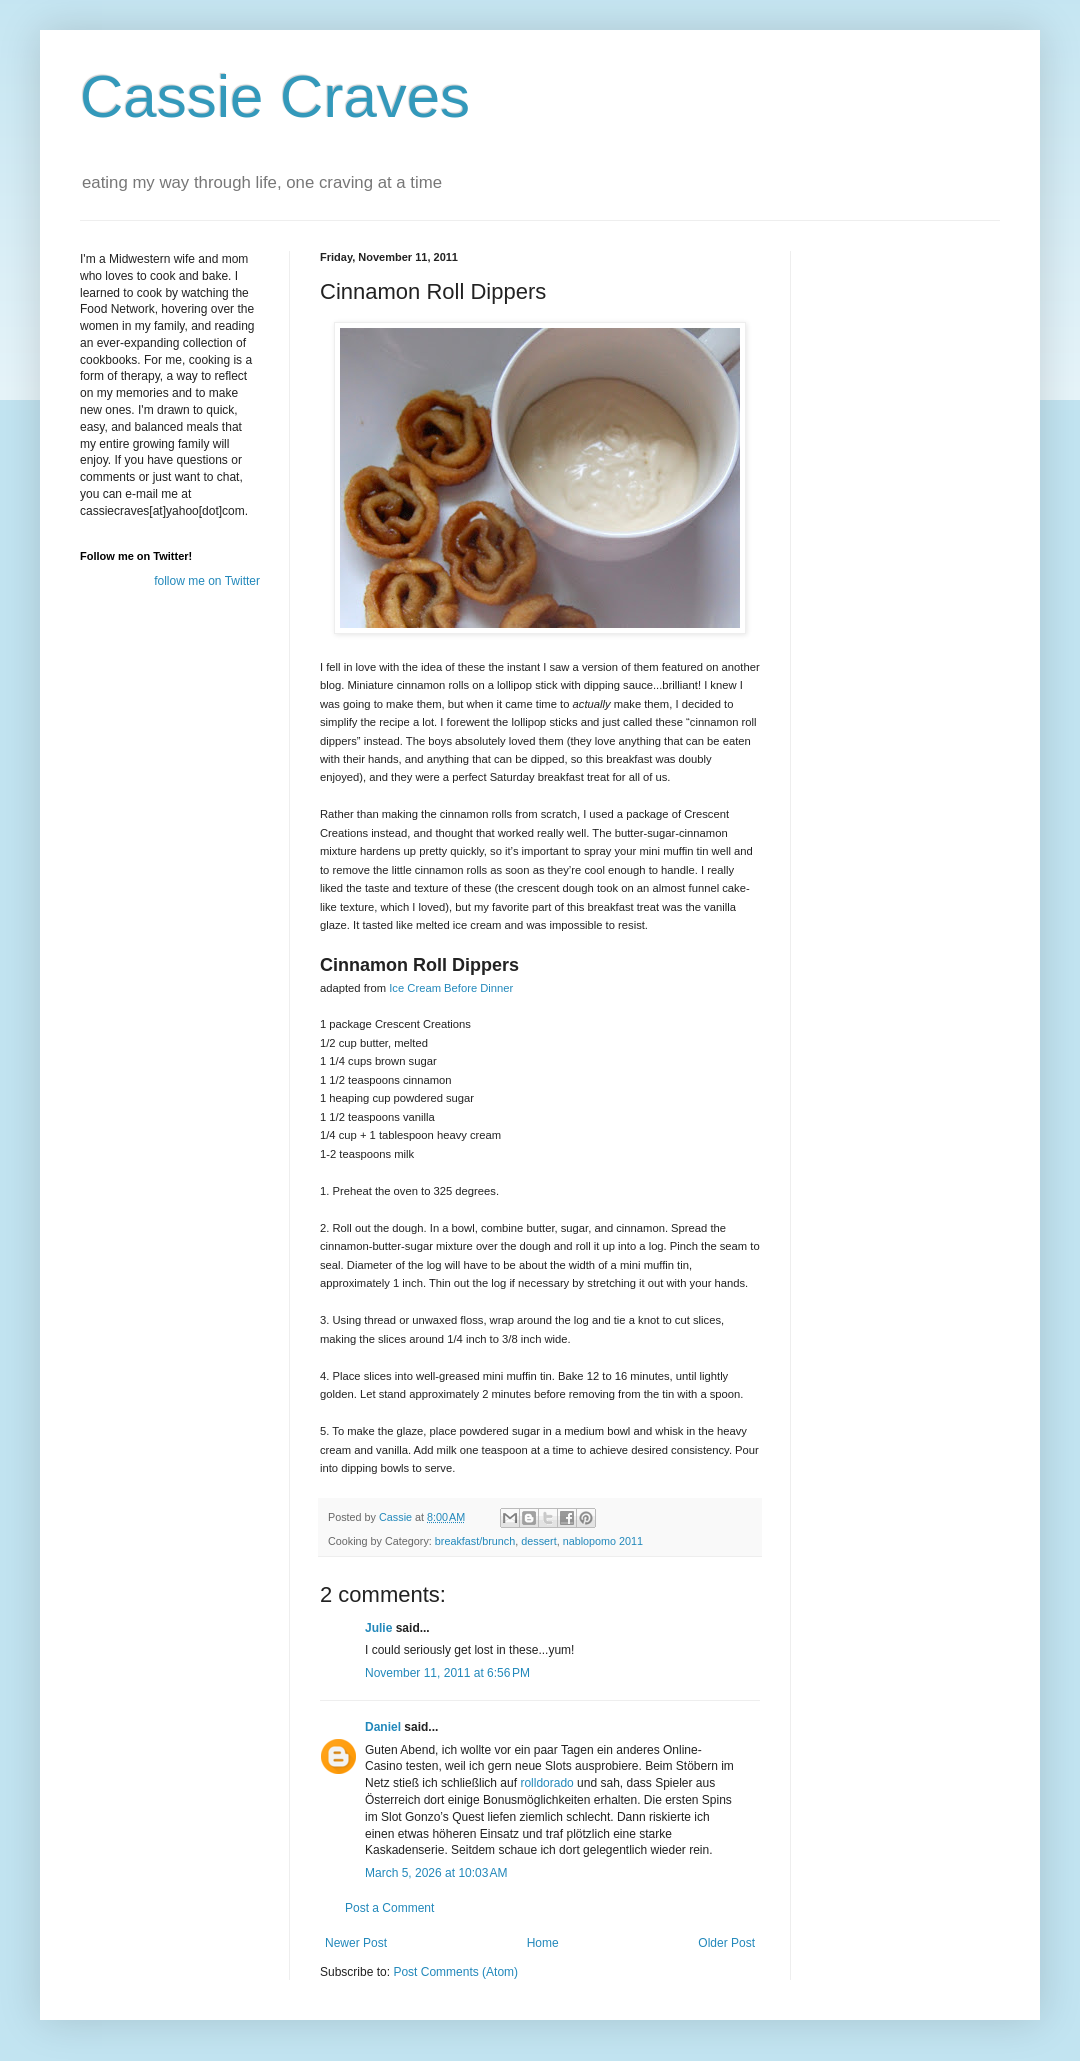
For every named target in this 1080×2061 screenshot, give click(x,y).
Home (543, 1943)
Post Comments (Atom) (455, 1972)
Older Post (726, 1943)
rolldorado (546, 1783)
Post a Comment (389, 1908)
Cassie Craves (275, 96)
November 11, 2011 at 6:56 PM (447, 1673)
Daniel (383, 1727)
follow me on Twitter (207, 581)
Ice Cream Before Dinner (451, 988)
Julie (378, 1628)
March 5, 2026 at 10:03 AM (436, 1873)
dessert (538, 1541)
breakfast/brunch (475, 1541)
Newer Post (356, 1943)
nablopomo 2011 (603, 1541)
